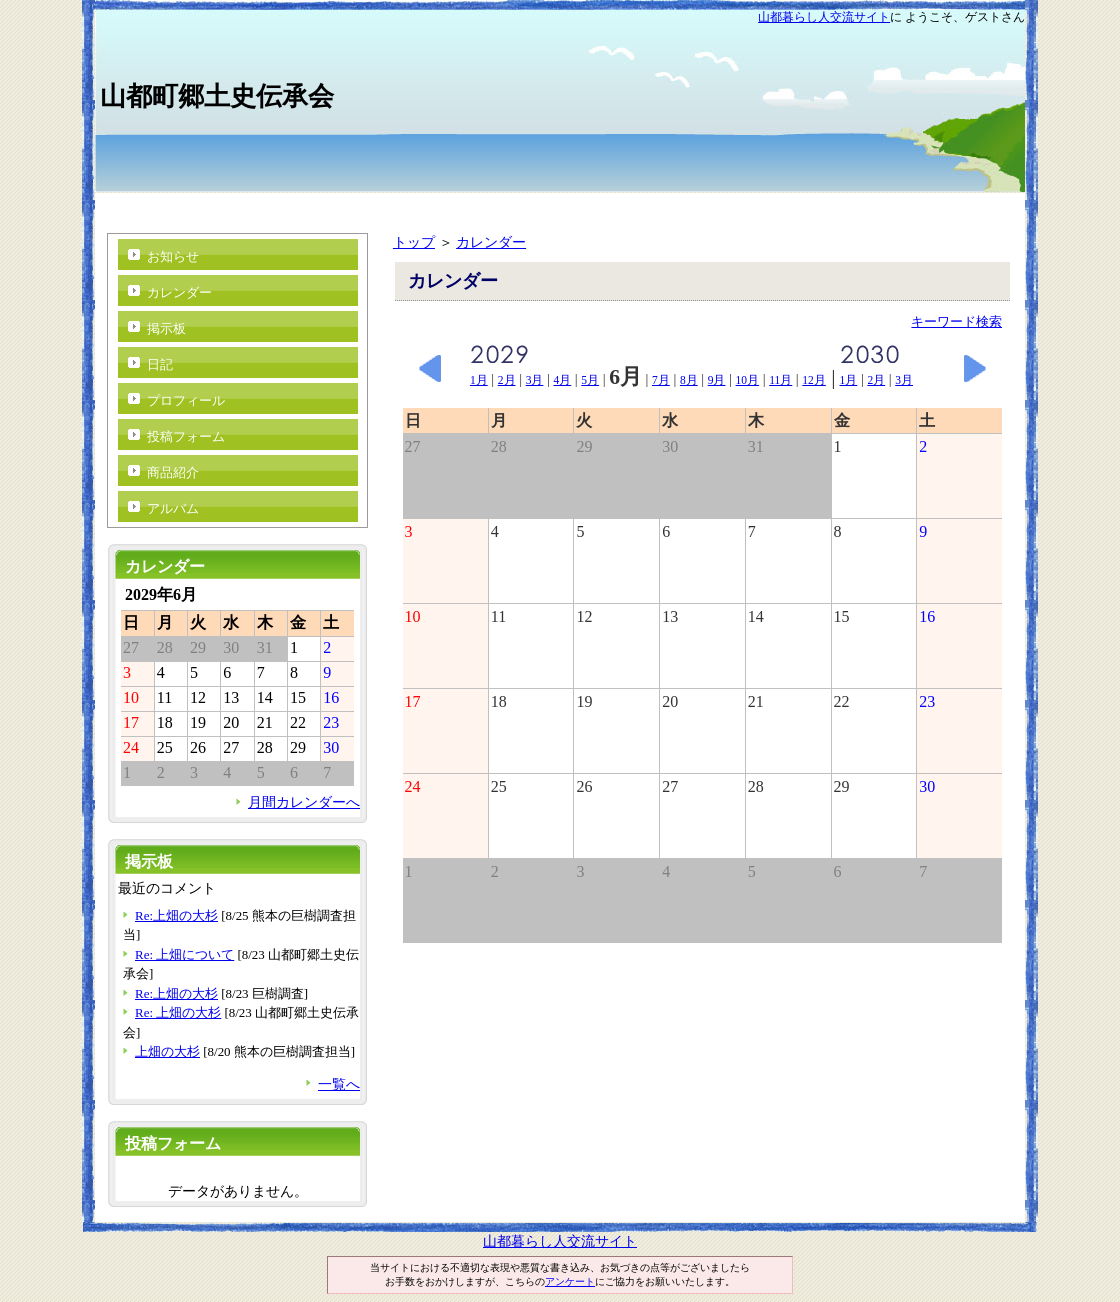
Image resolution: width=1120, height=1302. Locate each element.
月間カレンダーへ (304, 802)
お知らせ (173, 256)
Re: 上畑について (184, 954)
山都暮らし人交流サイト (824, 17)
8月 (689, 380)
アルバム (173, 508)
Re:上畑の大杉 (176, 915)
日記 (160, 364)
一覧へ (339, 1084)
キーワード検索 (956, 321)
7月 (661, 380)
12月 (814, 380)
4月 (562, 380)
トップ (414, 242)
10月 (748, 380)
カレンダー (491, 242)
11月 (780, 380)
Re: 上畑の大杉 (178, 1012)
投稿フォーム (186, 436)
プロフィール (186, 400)
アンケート (570, 1281)
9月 (717, 380)
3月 (535, 380)
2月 (507, 380)
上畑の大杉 (167, 1051)
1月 (479, 380)
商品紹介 (173, 472)
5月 (590, 380)
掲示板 (166, 328)
